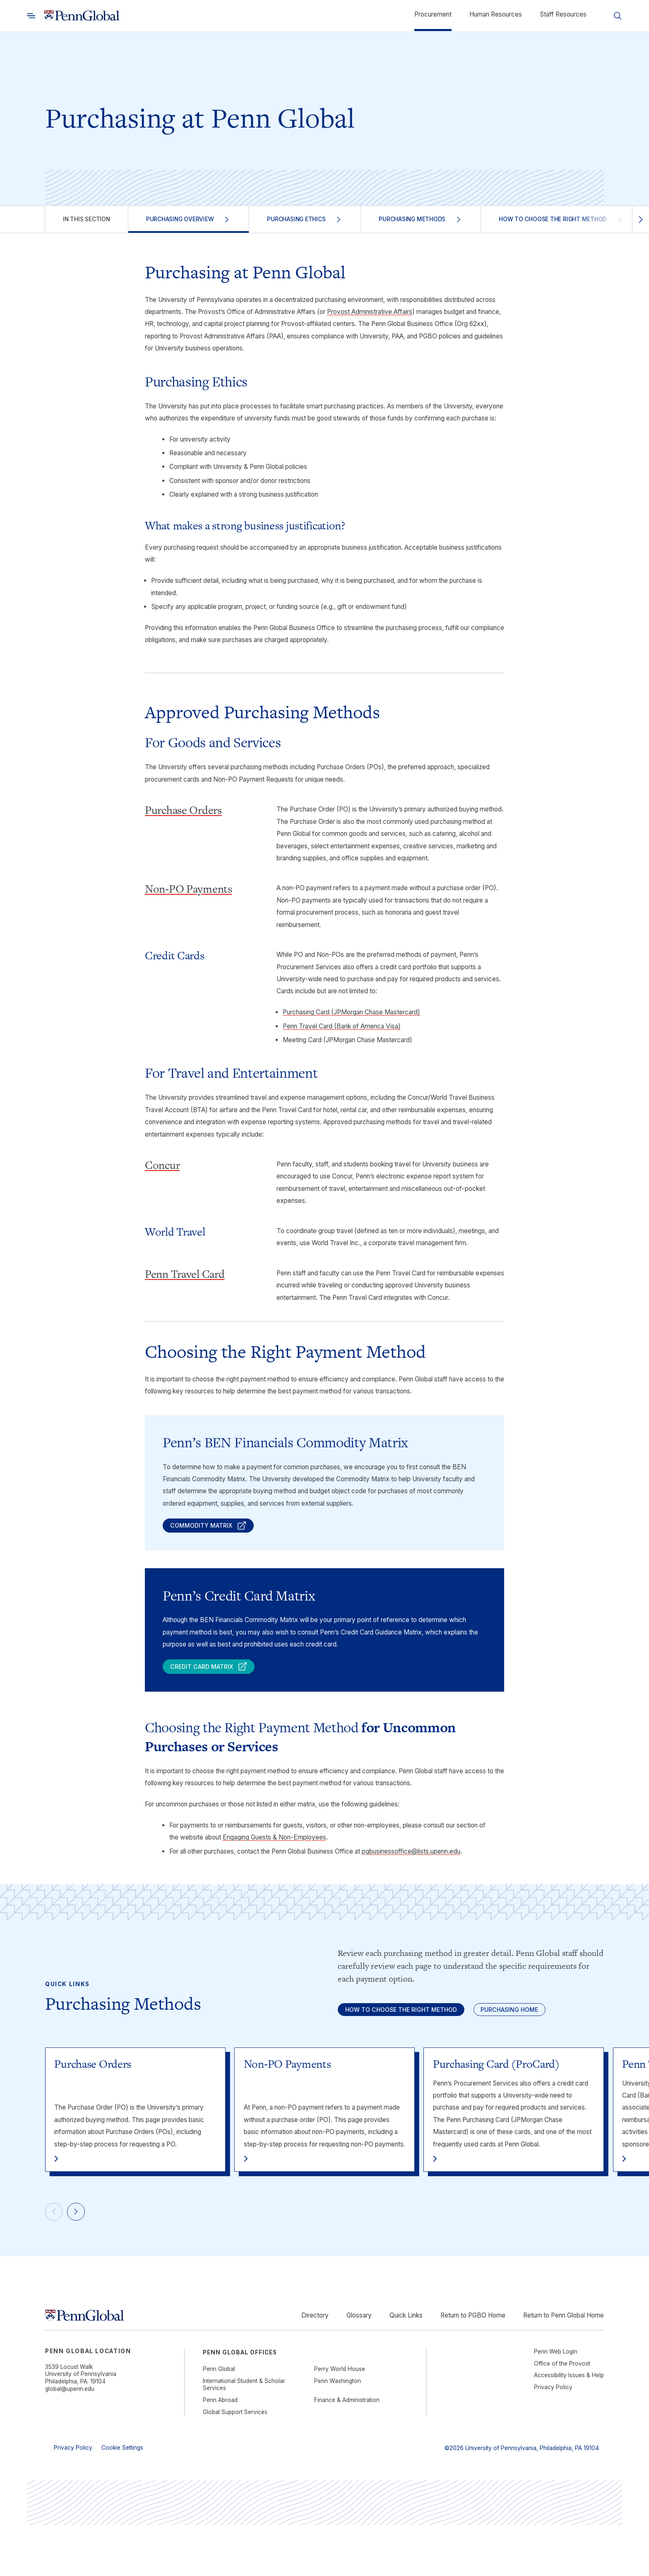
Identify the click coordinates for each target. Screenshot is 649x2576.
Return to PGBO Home (472, 2366)
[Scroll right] (640, 219)
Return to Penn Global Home (563, 2366)
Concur (162, 1165)
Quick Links (406, 2366)
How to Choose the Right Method (416, 2024)
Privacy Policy (553, 2438)
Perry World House (339, 2420)
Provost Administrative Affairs (369, 312)
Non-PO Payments (188, 888)
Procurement (433, 14)
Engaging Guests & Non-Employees (274, 1848)
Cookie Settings (122, 2498)
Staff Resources (563, 14)
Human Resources (495, 14)
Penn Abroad (220, 2451)
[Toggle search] (31, 15)
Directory (315, 2366)
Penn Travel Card (185, 1274)
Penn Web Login (555, 2402)
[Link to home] (82, 15)
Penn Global (219, 2420)
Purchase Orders (183, 810)
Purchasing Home (387, 2052)
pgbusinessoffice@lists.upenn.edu (411, 1862)
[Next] (84, 2260)
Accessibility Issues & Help (569, 2426)
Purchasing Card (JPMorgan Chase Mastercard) (351, 1012)
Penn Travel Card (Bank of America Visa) (342, 1026)
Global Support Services (235, 2463)
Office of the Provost (562, 2414)
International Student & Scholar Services (244, 2436)
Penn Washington (337, 2432)
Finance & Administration (347, 2451)
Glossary (359, 2366)
